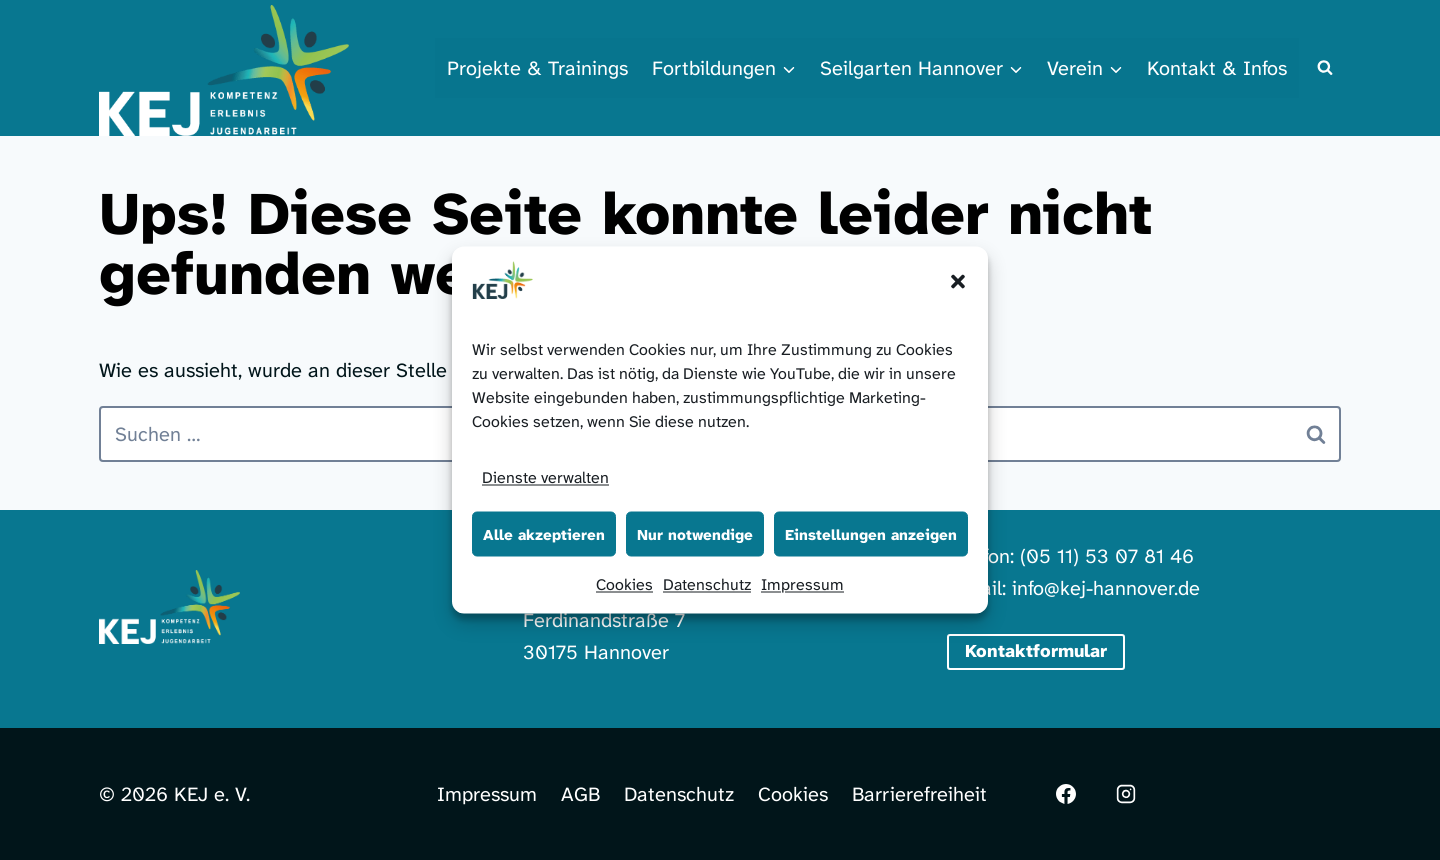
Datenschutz (707, 584)
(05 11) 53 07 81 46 (1107, 556)
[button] (958, 282)
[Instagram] (1126, 794)
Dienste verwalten (545, 477)
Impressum (802, 584)
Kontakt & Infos (1217, 68)
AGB (580, 794)
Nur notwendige (695, 534)
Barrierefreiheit (919, 794)
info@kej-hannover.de (1106, 588)
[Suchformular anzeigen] (1325, 68)
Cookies (624, 584)
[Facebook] (1066, 794)
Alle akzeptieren (544, 534)
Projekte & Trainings (537, 68)
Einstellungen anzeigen (871, 534)
